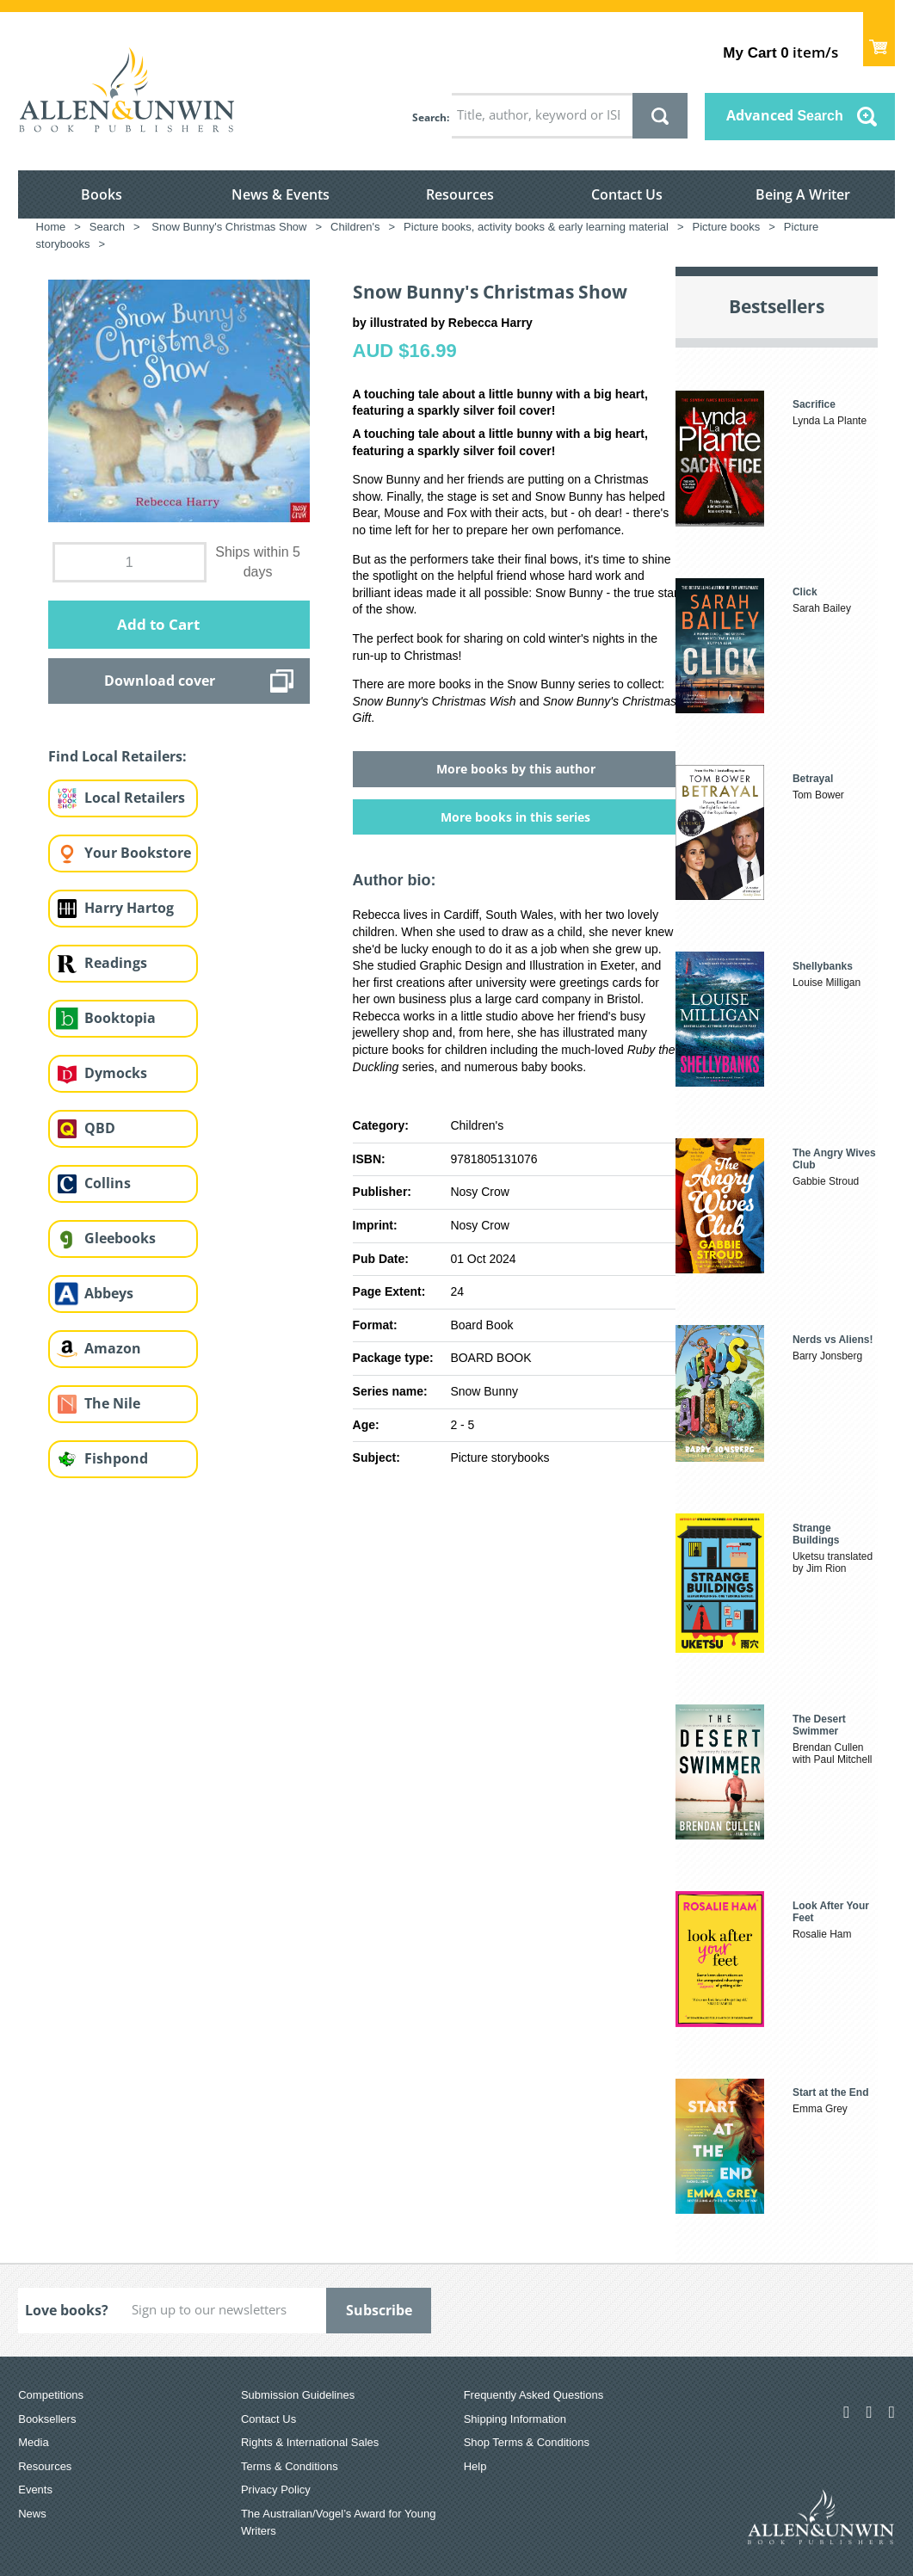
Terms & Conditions (289, 2466)
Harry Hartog (129, 907)
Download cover (159, 680)
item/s (780, 52)
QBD (99, 1128)
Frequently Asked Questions (534, 2394)
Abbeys (108, 1293)
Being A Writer (803, 194)
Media (33, 2442)
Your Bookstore (137, 852)
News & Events (280, 194)
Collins (107, 1183)
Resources (460, 194)
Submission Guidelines (298, 2394)
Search (429, 117)
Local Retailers (134, 797)
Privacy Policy (276, 2489)
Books (101, 194)
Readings (115, 962)
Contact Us (627, 194)
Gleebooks (120, 1238)
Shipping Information (515, 2419)
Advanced (784, 115)
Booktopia (120, 1017)
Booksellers (47, 2419)
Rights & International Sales (310, 2442)
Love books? (66, 2310)
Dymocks (115, 1072)
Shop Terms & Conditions (526, 2442)
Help (475, 2466)
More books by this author (515, 769)
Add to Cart (158, 624)
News (32, 2513)
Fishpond (116, 1458)
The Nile (112, 1403)
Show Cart (879, 39)
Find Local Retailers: (117, 756)
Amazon (112, 1348)
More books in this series (515, 817)
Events (35, 2489)
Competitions (50, 2394)
